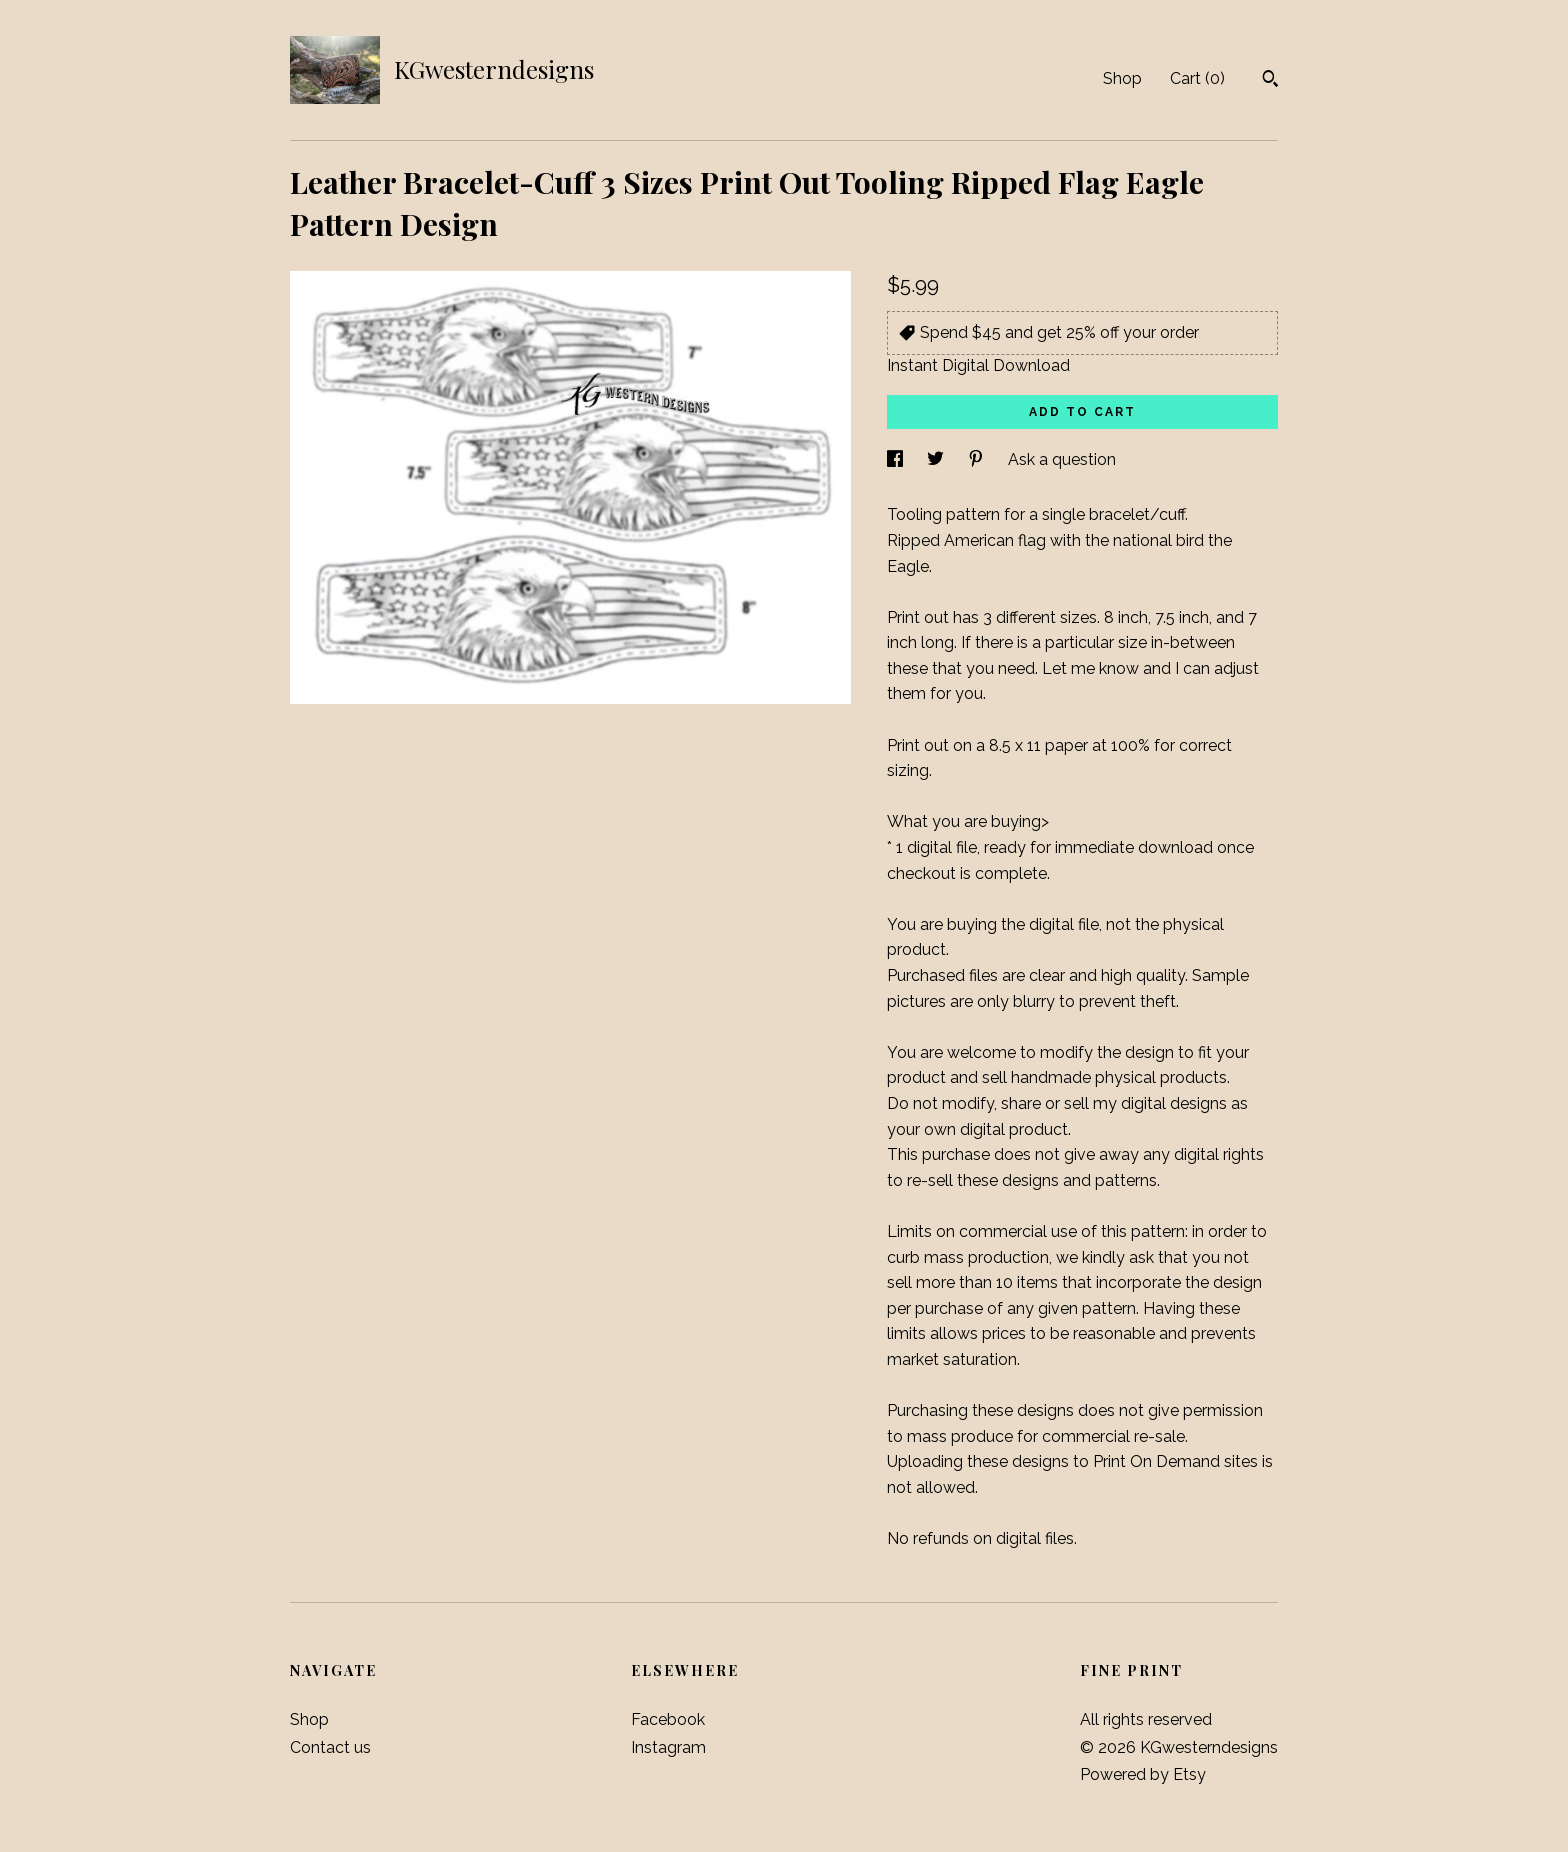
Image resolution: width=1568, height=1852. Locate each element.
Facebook (668, 1719)
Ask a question (1062, 459)
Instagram (668, 1747)
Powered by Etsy (1143, 1774)
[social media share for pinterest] (978, 459)
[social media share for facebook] (897, 459)
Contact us (330, 1747)
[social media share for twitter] (937, 459)
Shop (1122, 78)
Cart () (1197, 78)
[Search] (1270, 81)
